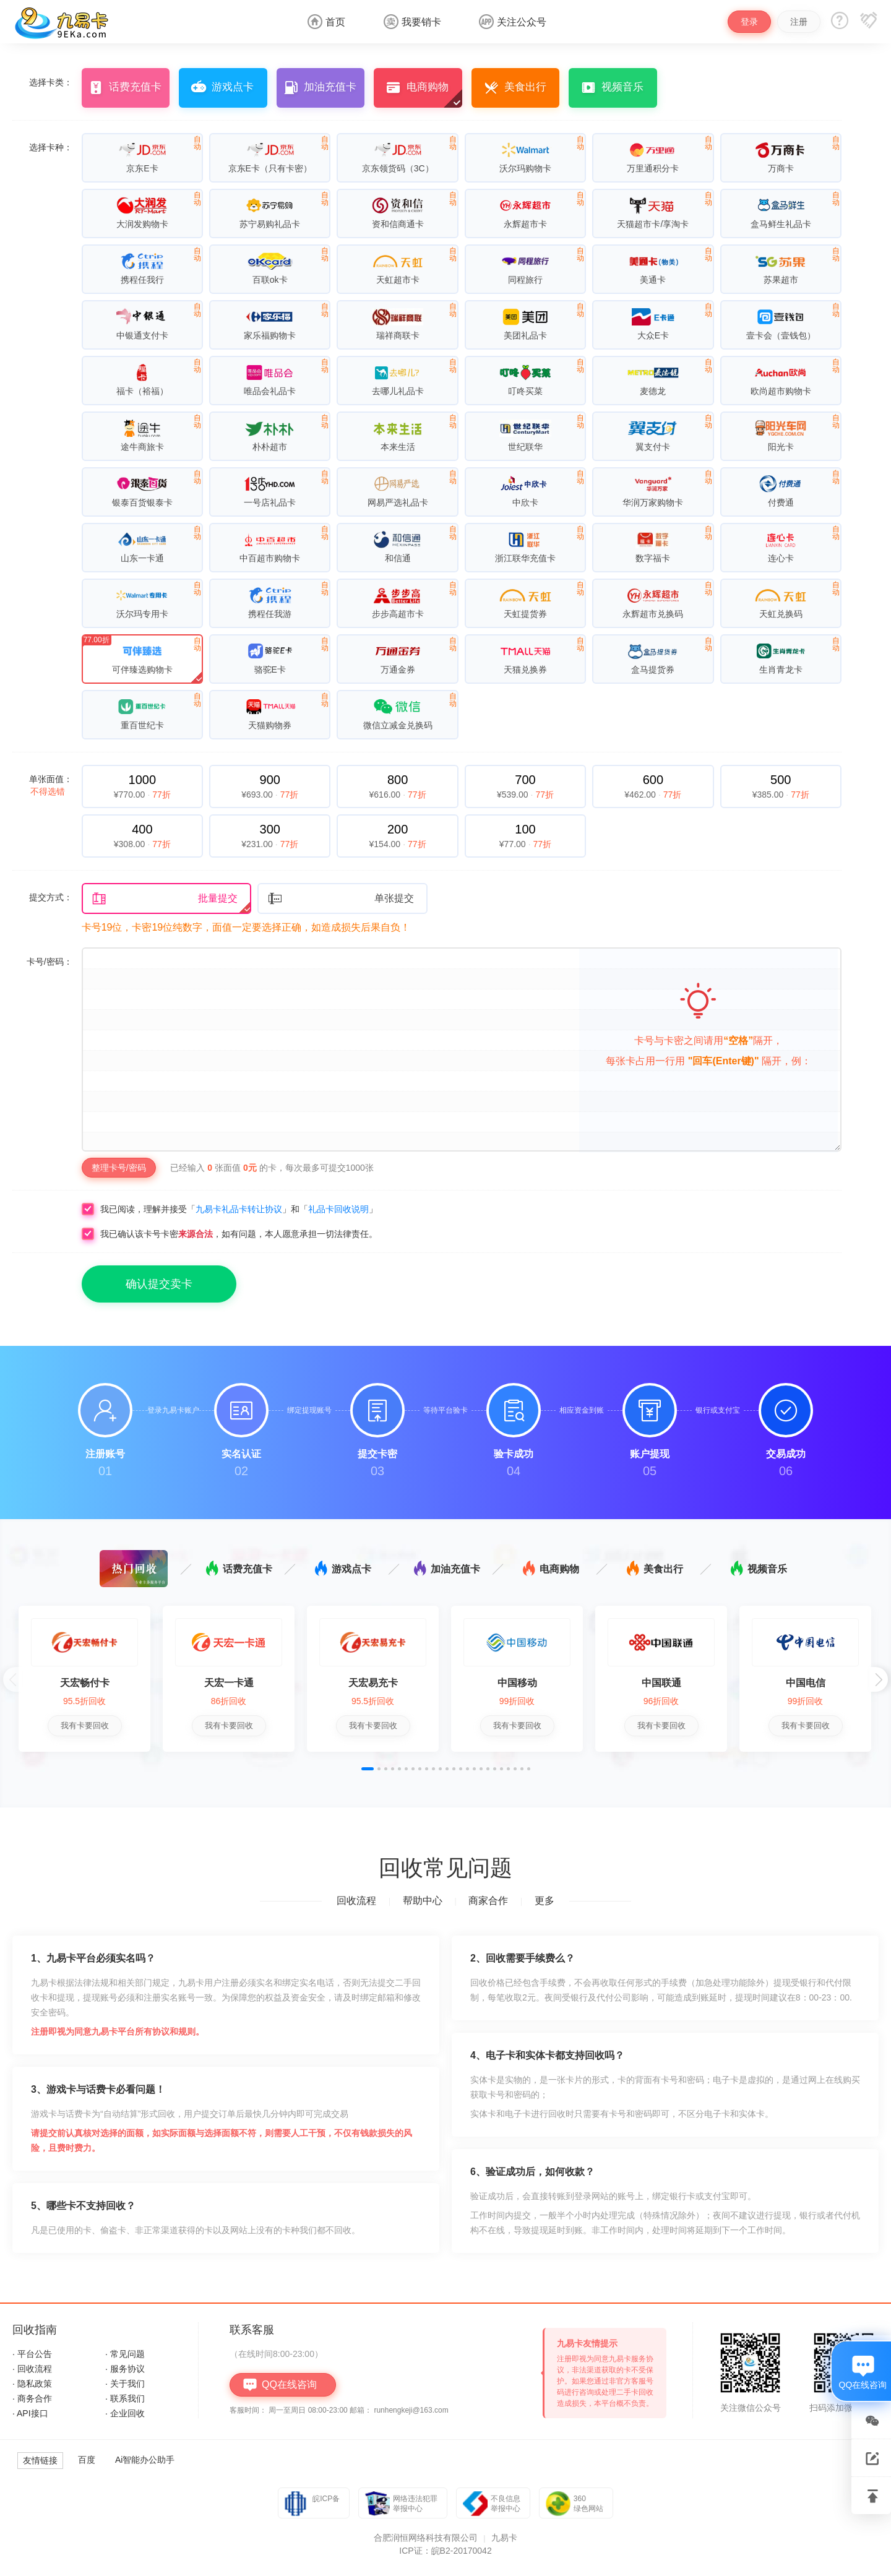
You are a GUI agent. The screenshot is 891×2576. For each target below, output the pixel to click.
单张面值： (50, 785)
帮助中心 (422, 1900)
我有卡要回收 (85, 1725)
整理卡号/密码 (119, 1168)
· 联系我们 (125, 2398)
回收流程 (356, 1900)
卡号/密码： (49, 962)
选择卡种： (50, 147)
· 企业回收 (125, 2413)
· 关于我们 (125, 2384)
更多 (544, 1900)
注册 (798, 22)
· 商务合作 (32, 2398)
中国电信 (805, 1683)
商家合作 (488, 1900)
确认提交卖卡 (159, 1284)
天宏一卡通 (229, 1683)
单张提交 (340, 899)
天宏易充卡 (373, 1683)
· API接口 (30, 2413)
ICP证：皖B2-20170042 (445, 2551)
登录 (749, 22)
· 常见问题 (125, 2354)
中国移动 (517, 1683)
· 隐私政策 (32, 2384)
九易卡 (504, 2538)
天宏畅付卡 (85, 1683)
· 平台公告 (32, 2354)
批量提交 (165, 899)
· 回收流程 (32, 2369)
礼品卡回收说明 (338, 1209)
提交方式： (50, 897)
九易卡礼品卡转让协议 (239, 1209)
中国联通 (661, 1683)
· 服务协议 (125, 2369)
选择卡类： (50, 82)
